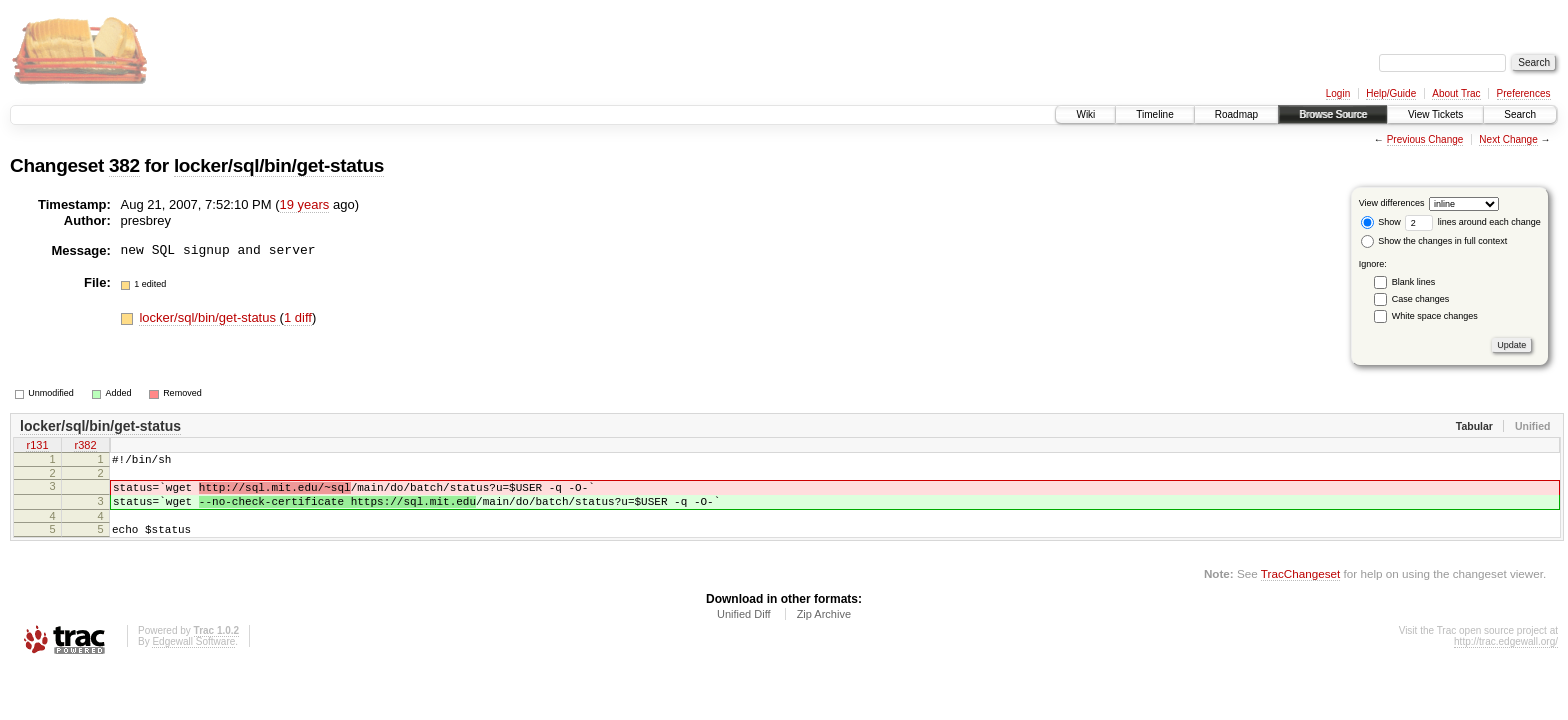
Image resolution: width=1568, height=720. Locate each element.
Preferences (1524, 93)
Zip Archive (824, 629)
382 (124, 165)
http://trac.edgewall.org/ (1506, 656)
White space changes (1435, 316)
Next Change (1508, 139)
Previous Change (1425, 139)
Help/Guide (1391, 93)
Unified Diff (744, 629)
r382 (85, 447)
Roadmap (1236, 114)
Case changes (1421, 299)
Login (1338, 93)
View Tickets (1435, 114)
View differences (1392, 203)
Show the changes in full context (1434, 241)
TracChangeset (1300, 588)
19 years (305, 204)
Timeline (1154, 114)
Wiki (1085, 114)
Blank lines (1414, 282)
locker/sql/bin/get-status (279, 165)
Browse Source (1333, 114)
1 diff (298, 317)
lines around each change (1473, 222)
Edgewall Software (193, 656)
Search (1520, 114)
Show (1381, 222)
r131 (37, 447)
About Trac (1456, 93)
